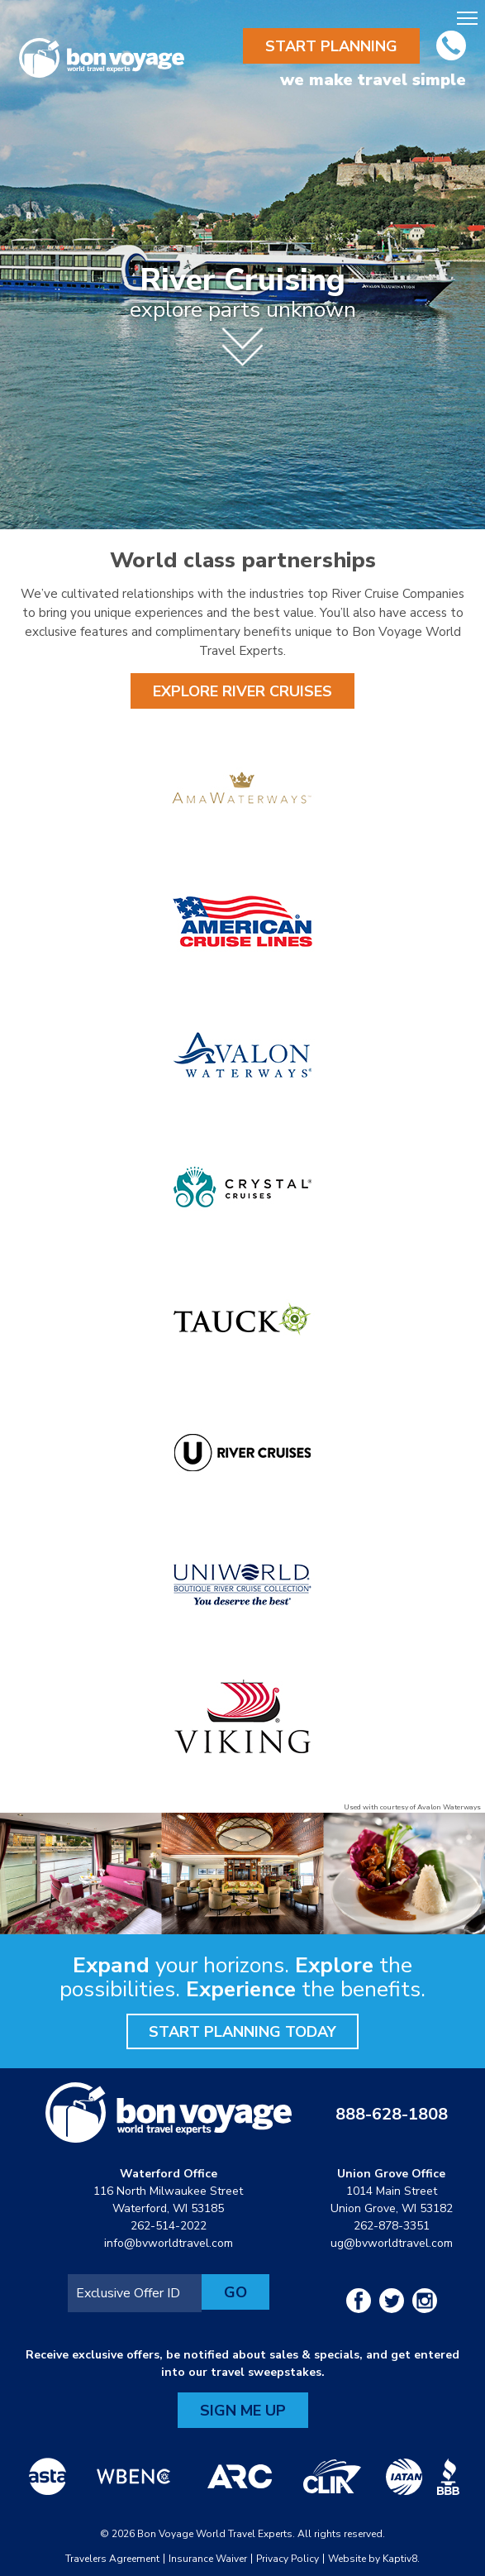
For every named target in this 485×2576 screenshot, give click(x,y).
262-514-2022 (169, 2226)
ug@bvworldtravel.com (391, 2243)
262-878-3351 (392, 2226)
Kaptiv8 (400, 2558)
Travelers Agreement (112, 2559)
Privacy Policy (287, 2559)
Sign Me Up (243, 2411)
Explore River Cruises (242, 691)
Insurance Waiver (208, 2559)
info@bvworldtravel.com (168, 2243)
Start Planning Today (242, 2032)
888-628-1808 (391, 2114)
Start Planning (331, 46)
